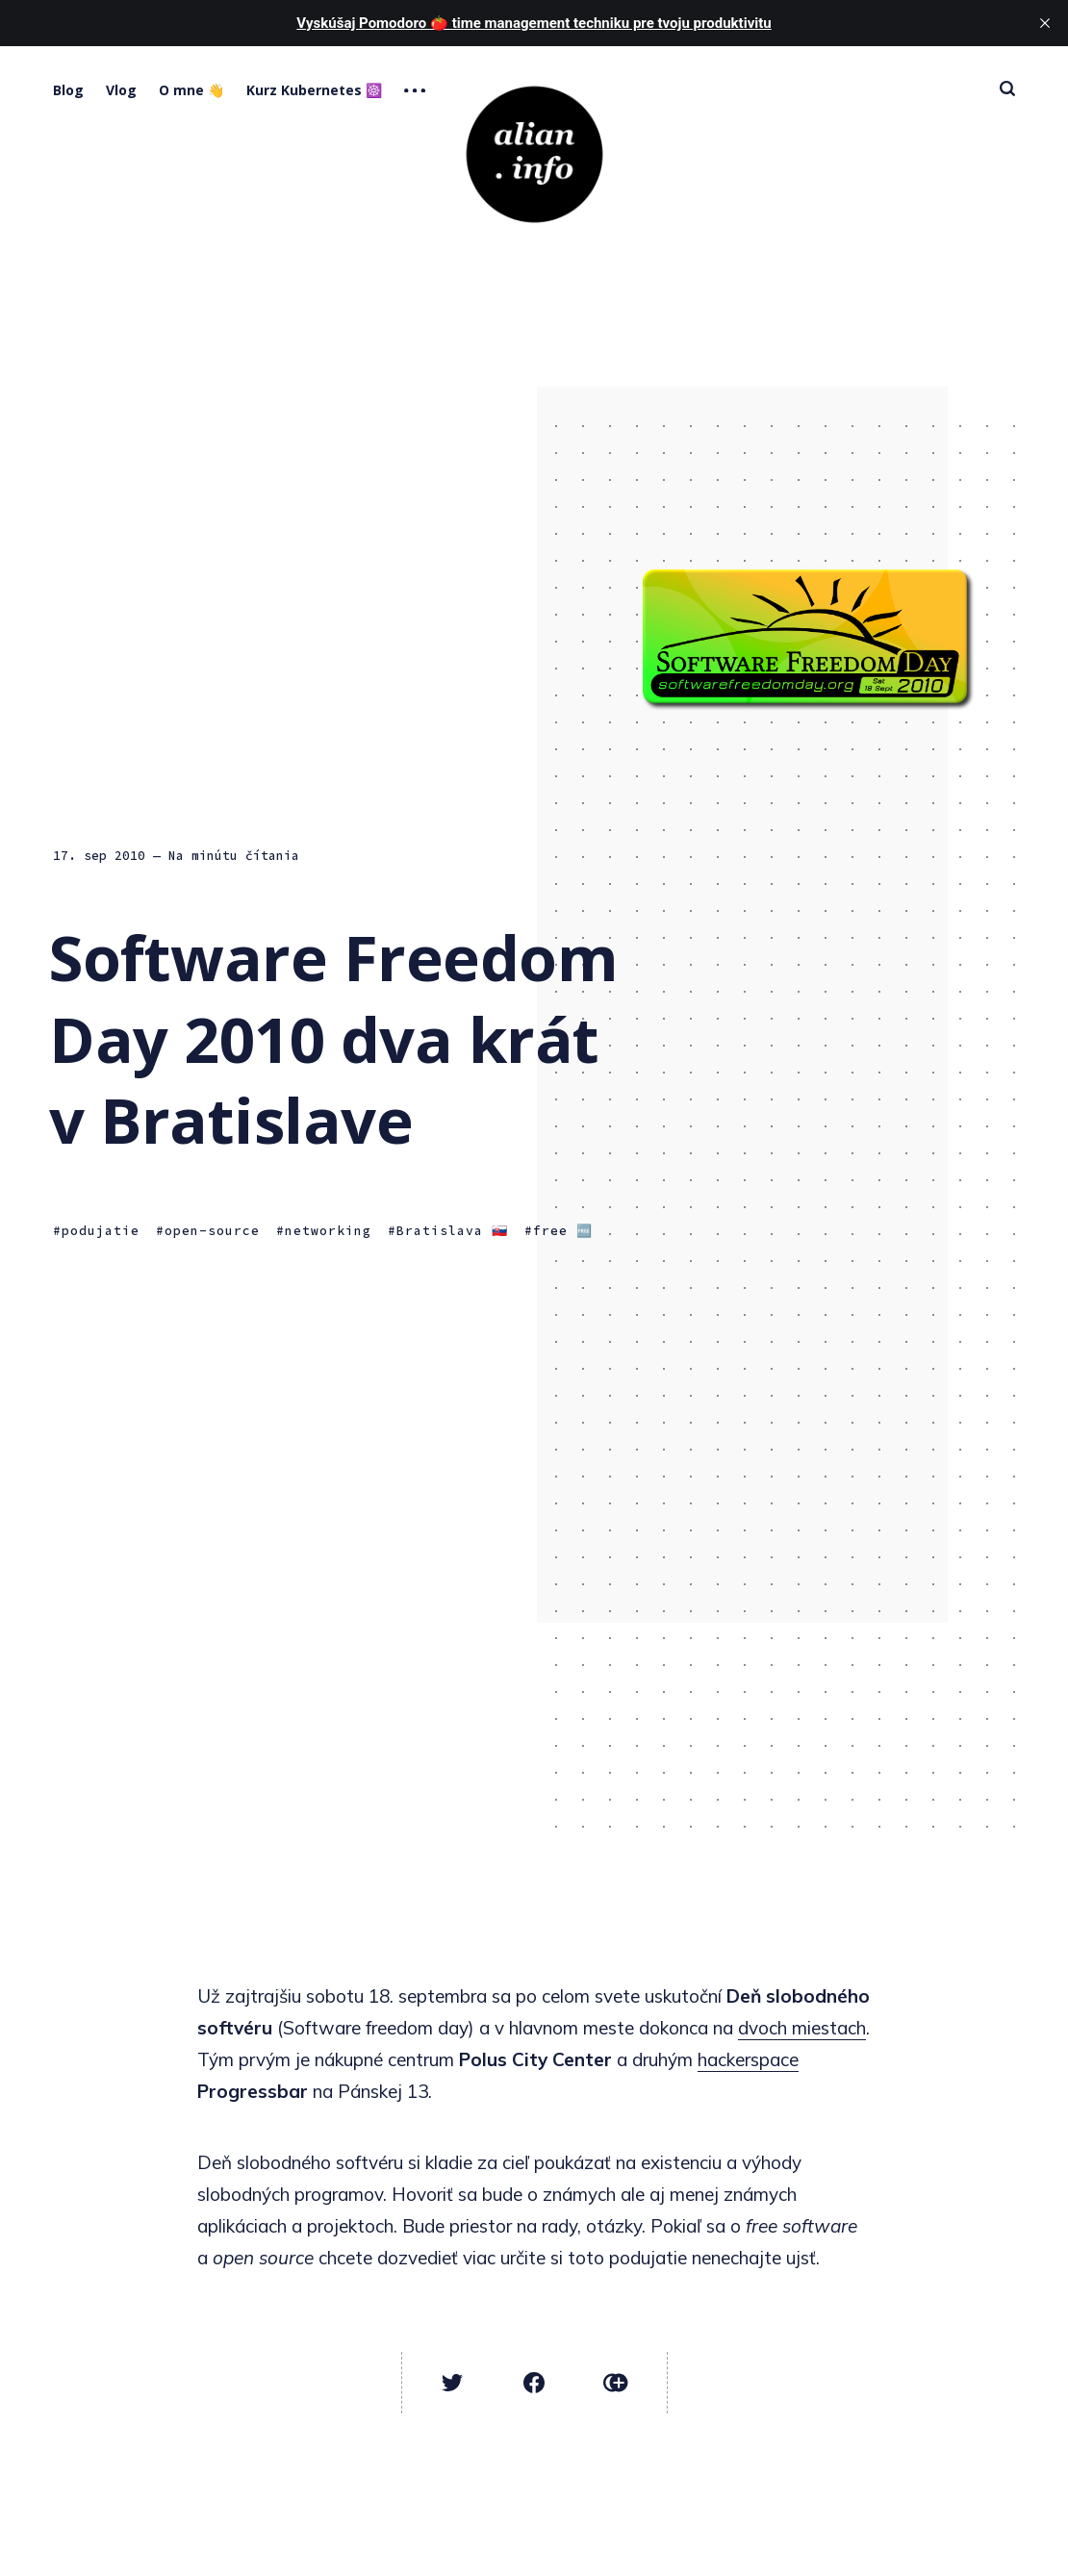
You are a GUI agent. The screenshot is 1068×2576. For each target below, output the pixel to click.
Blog (68, 90)
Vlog (121, 90)
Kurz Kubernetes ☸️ (314, 90)
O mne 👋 (191, 90)
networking (328, 1231)
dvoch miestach (802, 2027)
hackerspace (748, 2059)
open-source (212, 1231)
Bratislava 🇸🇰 (452, 1231)
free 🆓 (563, 1231)
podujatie (101, 1231)
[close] (1045, 23)
